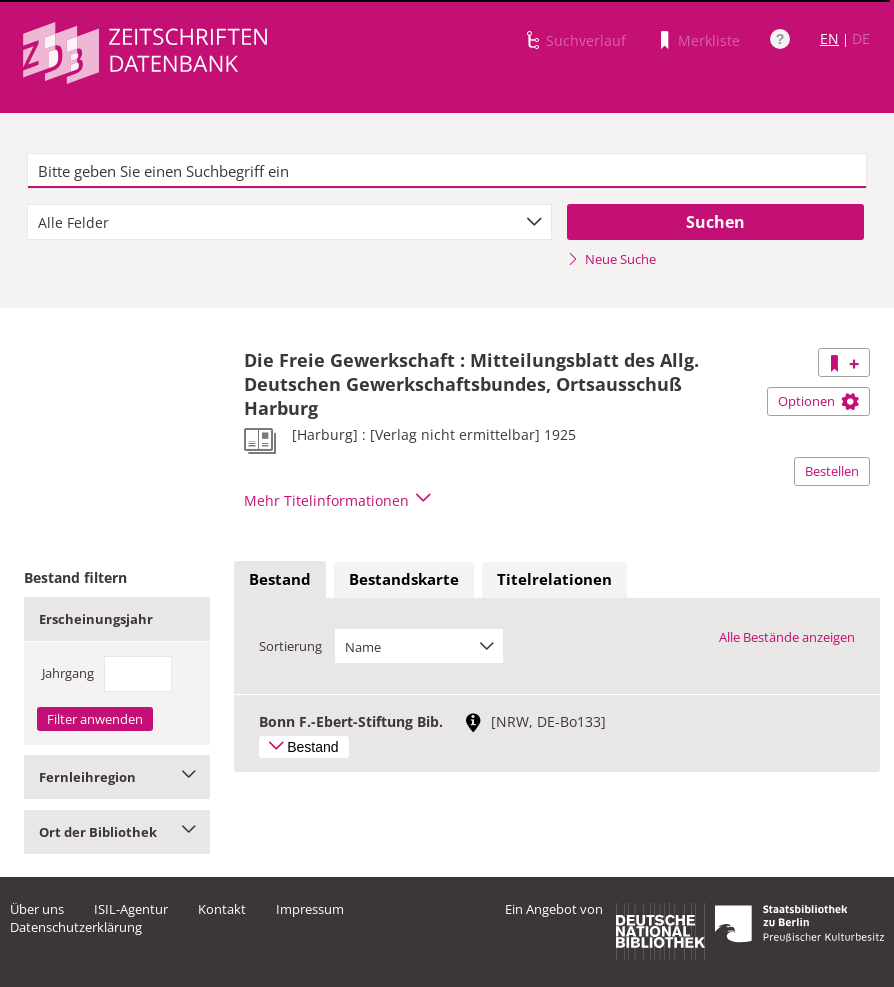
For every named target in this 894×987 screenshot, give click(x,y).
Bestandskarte (404, 579)
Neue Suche (611, 259)
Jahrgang (68, 673)
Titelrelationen (554, 579)
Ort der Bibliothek (117, 832)
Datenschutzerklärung (76, 927)
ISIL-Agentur (131, 909)
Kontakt (222, 909)
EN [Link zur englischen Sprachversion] (829, 38)
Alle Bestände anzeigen (787, 637)
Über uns (37, 909)
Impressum (310, 909)
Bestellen (832, 471)
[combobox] (289, 222)
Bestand (280, 579)
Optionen (818, 401)
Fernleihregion (117, 777)
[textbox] (446, 171)
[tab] (280, 580)
